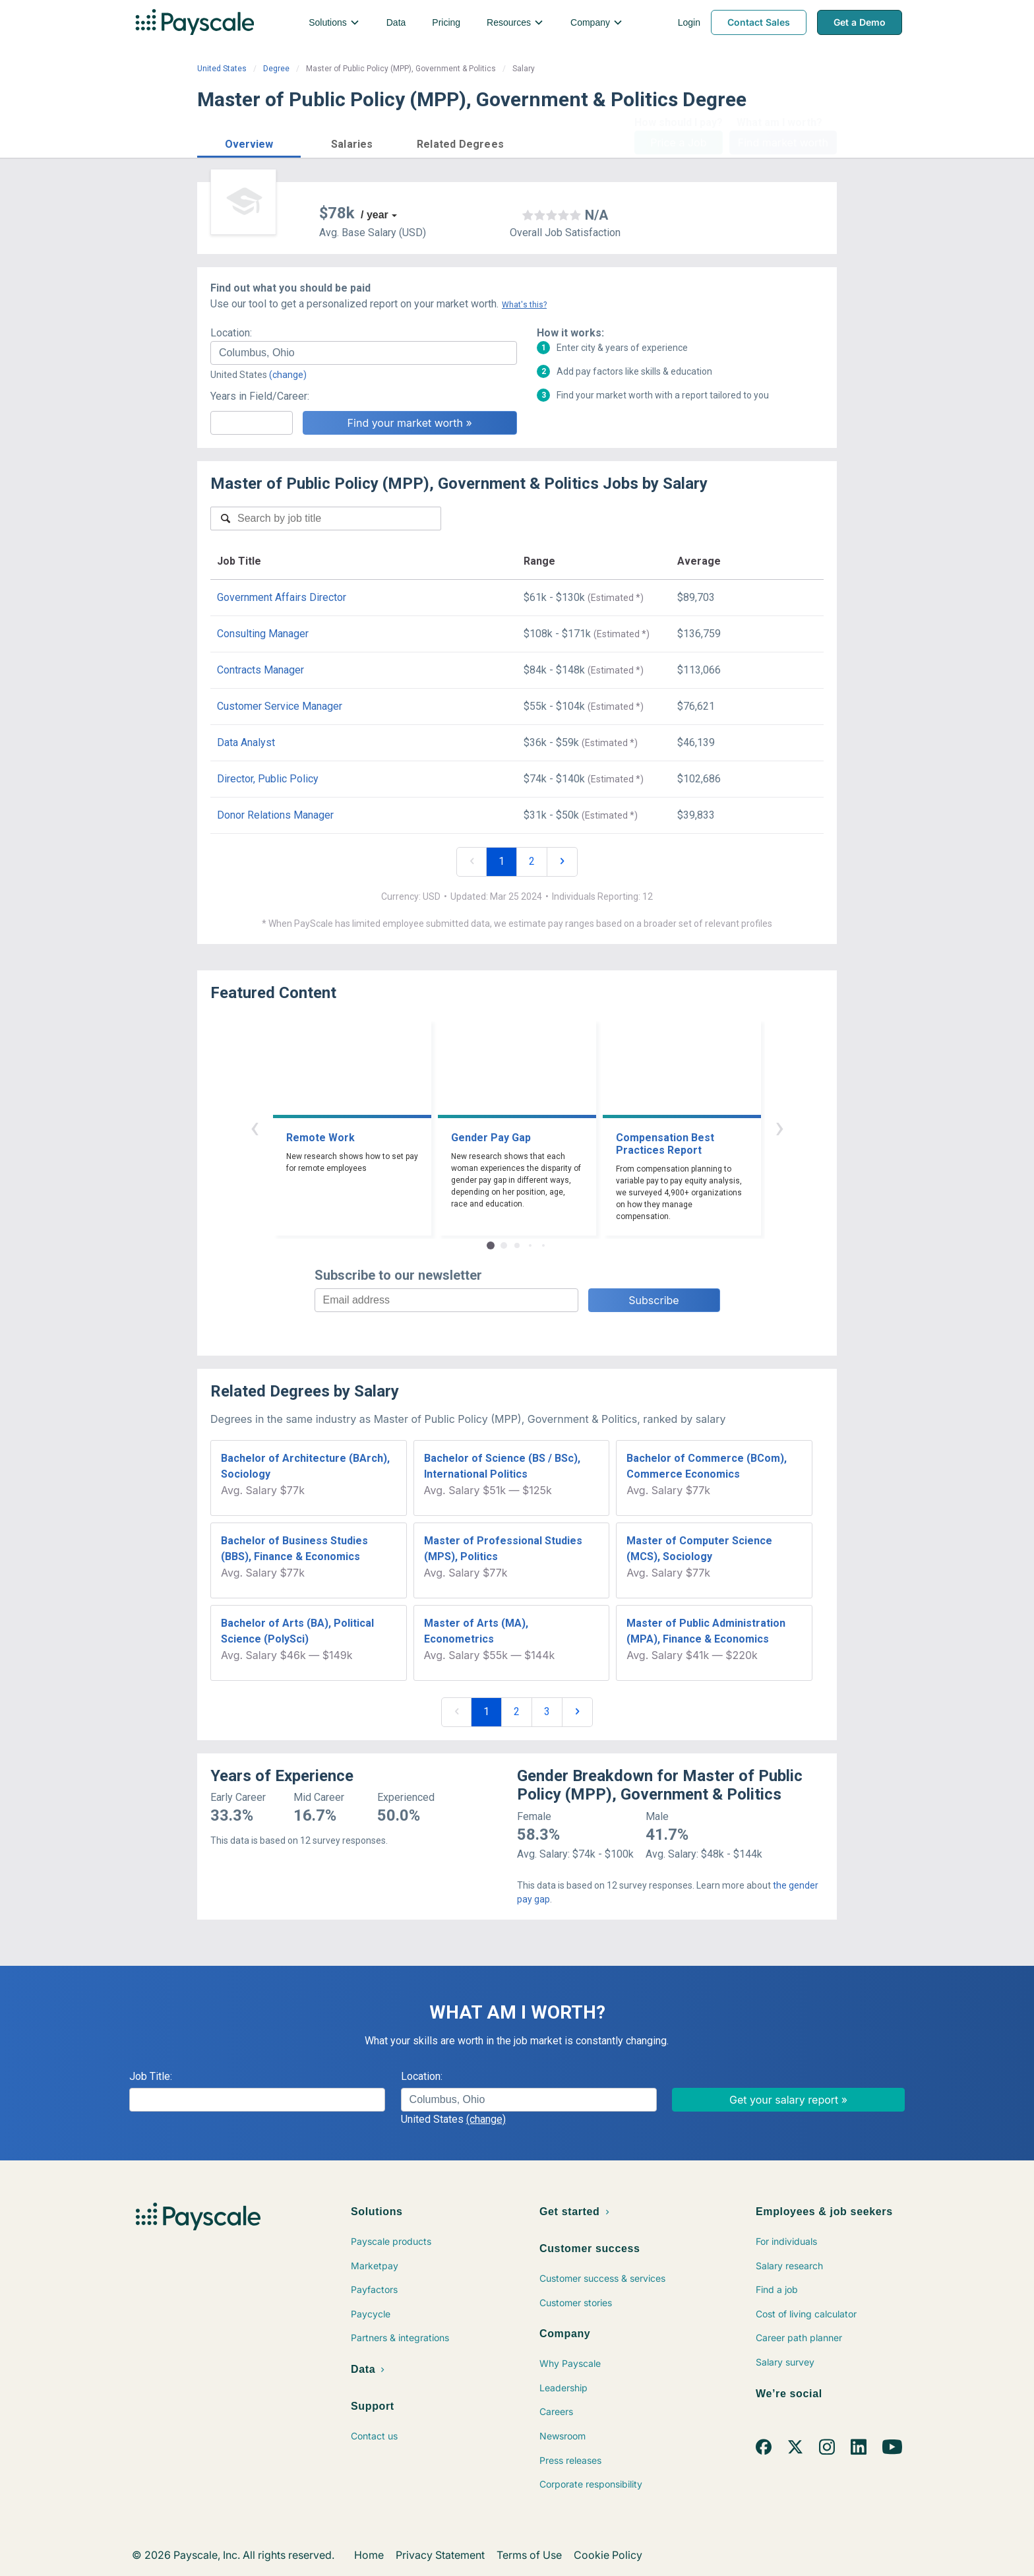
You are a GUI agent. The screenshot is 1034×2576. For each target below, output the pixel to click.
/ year (374, 214)
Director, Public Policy (268, 778)
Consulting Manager (263, 633)
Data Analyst (246, 742)
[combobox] (363, 353)
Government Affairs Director (281, 597)
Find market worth (783, 142)
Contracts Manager (260, 670)
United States (222, 68)
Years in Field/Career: (259, 396)
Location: (231, 333)
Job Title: (150, 2076)
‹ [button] (254, 1127)
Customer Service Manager (279, 706)
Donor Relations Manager (275, 815)
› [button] (779, 1127)
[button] (249, 142)
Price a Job (678, 142)
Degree (276, 68)
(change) (288, 374)
